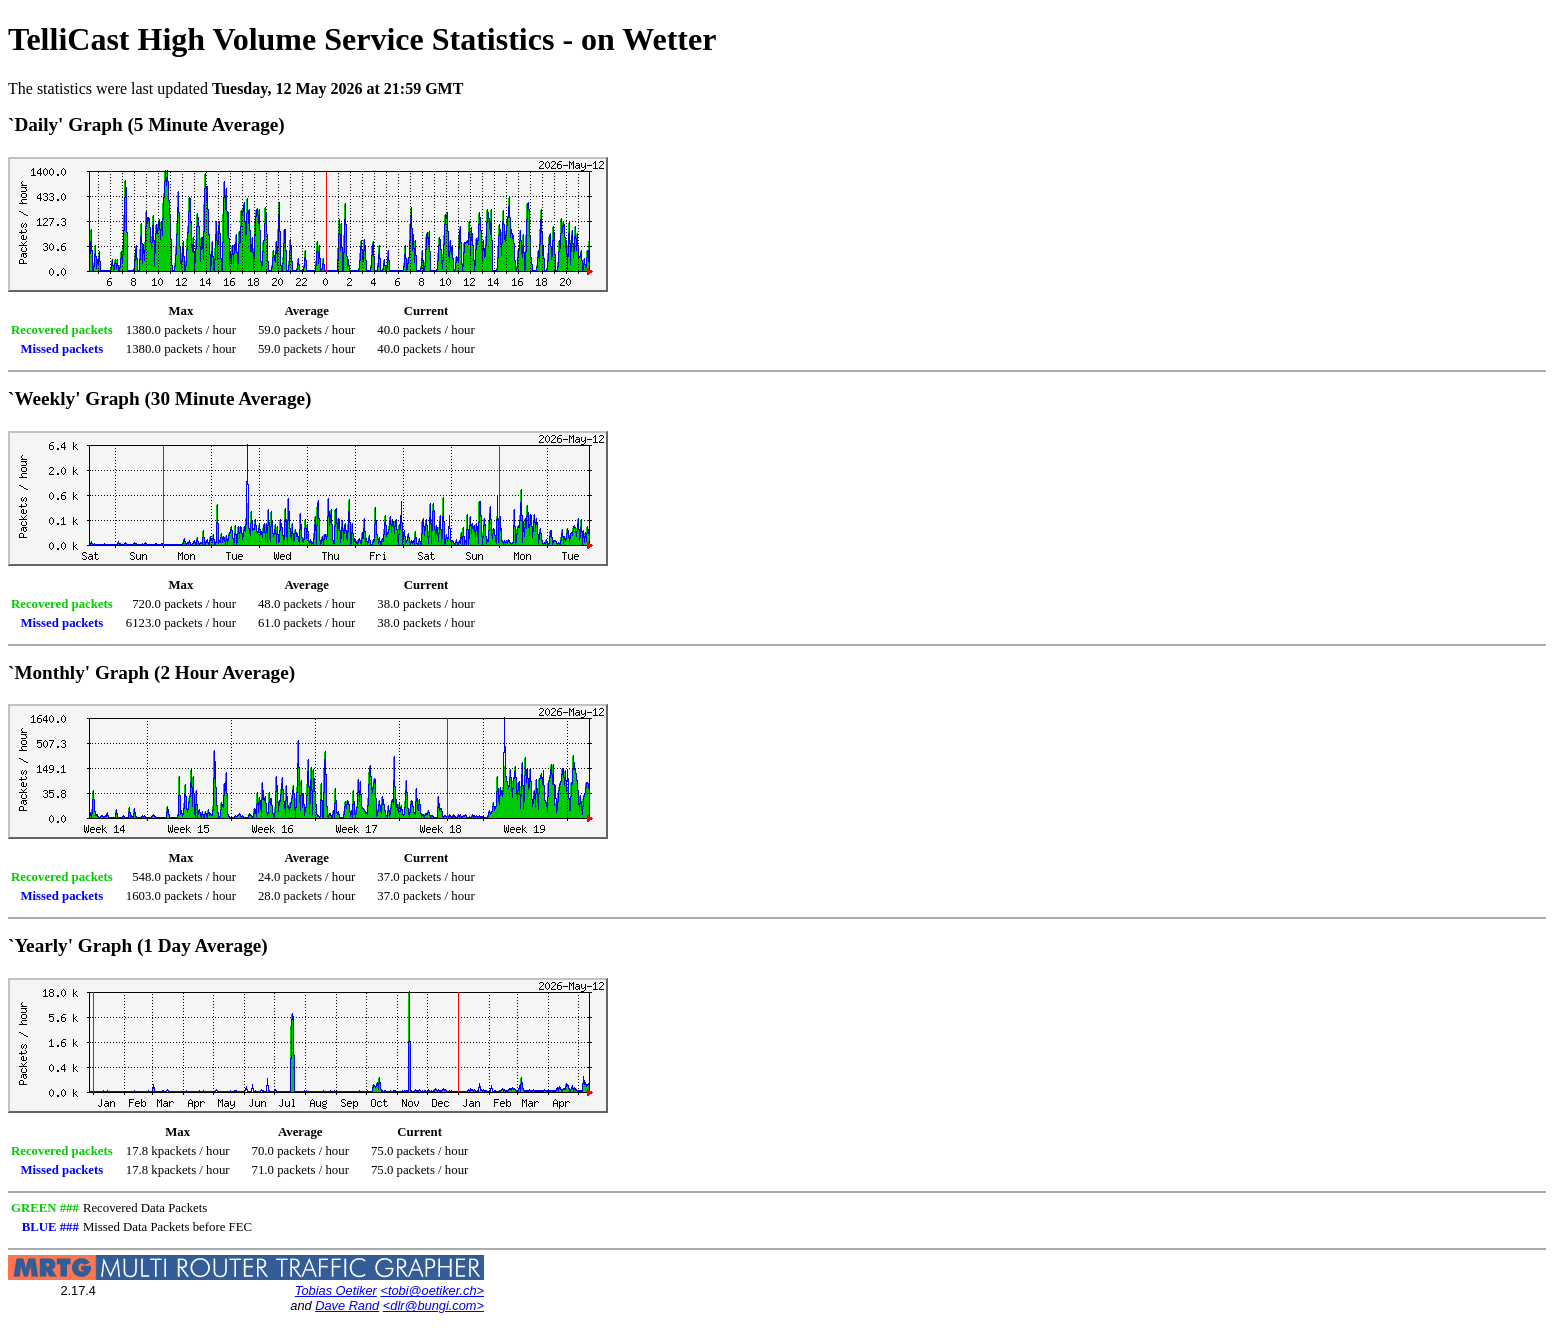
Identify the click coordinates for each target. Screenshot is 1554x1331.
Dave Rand (347, 1305)
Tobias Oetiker (336, 1290)
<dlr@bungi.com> (433, 1305)
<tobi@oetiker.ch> (432, 1290)
